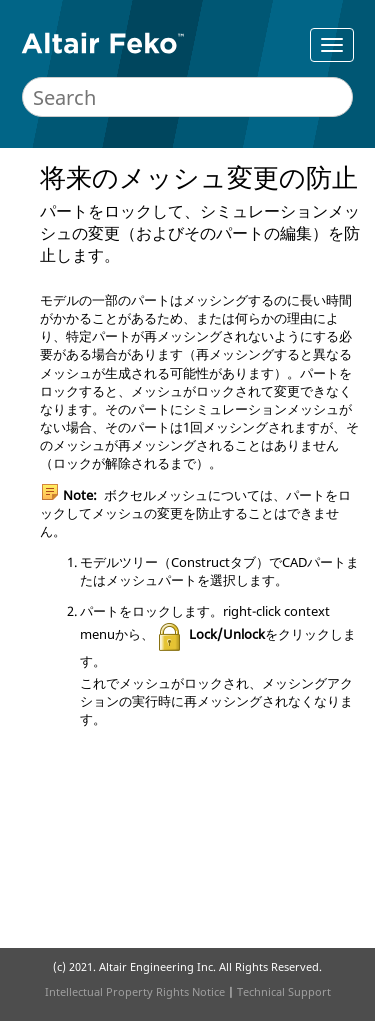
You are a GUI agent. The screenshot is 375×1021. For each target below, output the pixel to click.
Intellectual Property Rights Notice (135, 991)
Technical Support (284, 991)
